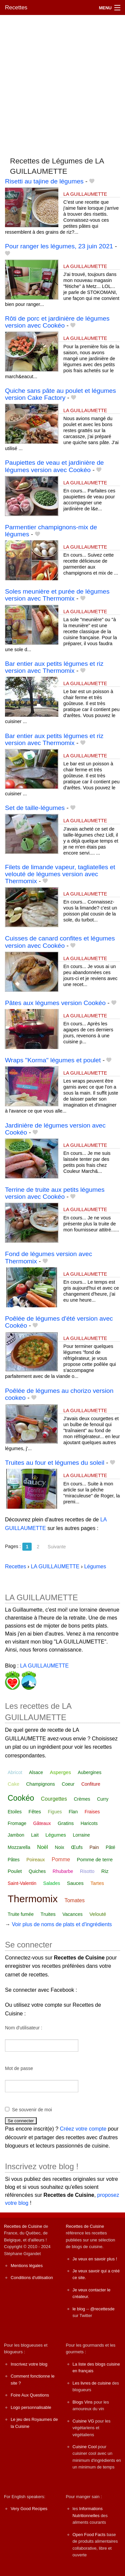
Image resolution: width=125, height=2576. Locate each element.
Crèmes (82, 1799)
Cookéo (21, 1798)
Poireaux (35, 1859)
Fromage (17, 1823)
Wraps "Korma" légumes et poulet (53, 1060)
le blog (79, 2308)
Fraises (92, 1811)
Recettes (16, 7)
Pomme (61, 1859)
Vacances (72, 1914)
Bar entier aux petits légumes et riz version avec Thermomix (54, 667)
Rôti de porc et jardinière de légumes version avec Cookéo (57, 322)
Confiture (90, 1784)
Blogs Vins (83, 2402)
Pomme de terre (95, 1859)
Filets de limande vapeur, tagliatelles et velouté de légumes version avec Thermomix (60, 874)
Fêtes (34, 1811)
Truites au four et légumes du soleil (54, 1462)
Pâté (110, 1847)
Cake (13, 1784)
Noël (42, 1847)
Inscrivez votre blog (29, 2364)
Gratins (66, 1823)
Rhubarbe (63, 1871)
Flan (73, 1811)
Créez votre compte (83, 2129)
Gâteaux (42, 1823)
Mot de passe (19, 2068)
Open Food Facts (89, 2534)
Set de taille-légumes (35, 807)
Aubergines (89, 1772)
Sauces (75, 1883)
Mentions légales (27, 2265)
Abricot (15, 1772)
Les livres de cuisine (92, 2383)
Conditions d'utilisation (32, 2277)
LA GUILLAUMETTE (85, 194)
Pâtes (14, 1859)
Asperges (60, 1772)
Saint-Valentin (22, 1883)
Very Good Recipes (29, 2508)
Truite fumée (21, 1914)
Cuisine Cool (85, 2446)
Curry (102, 1799)
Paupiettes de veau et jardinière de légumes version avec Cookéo (54, 466)
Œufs (77, 1847)
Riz (105, 1871)
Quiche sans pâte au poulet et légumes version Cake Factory (60, 394)
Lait (35, 1835)
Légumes (55, 1835)
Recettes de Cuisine (23, 2226)
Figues (55, 1811)
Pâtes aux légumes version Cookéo (55, 1002)
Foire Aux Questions (30, 2395)
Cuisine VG (83, 2421)
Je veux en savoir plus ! (95, 2258)
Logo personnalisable (31, 2407)
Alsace (36, 1772)
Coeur (68, 1784)
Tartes (97, 1883)
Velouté (97, 1914)
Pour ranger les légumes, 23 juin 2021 (59, 246)
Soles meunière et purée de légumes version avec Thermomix (57, 595)
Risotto (87, 1871)
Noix (59, 1847)
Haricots (89, 1823)
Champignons (40, 1784)
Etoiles (15, 1811)
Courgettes (54, 1799)
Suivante (57, 1546)
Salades (51, 1883)
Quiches (37, 1871)
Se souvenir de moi (32, 2109)
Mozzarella (19, 1847)
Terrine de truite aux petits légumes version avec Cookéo (55, 1193)
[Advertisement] (62, 82)
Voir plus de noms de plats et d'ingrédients (62, 1924)
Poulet (15, 1871)
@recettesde (102, 2308)
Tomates (74, 1900)
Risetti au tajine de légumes (44, 181)
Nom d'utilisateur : (23, 2027)
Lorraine (81, 1835)
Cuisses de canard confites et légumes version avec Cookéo (60, 942)
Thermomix (33, 1898)
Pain (94, 1847)
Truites (48, 1914)
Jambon (16, 1835)
